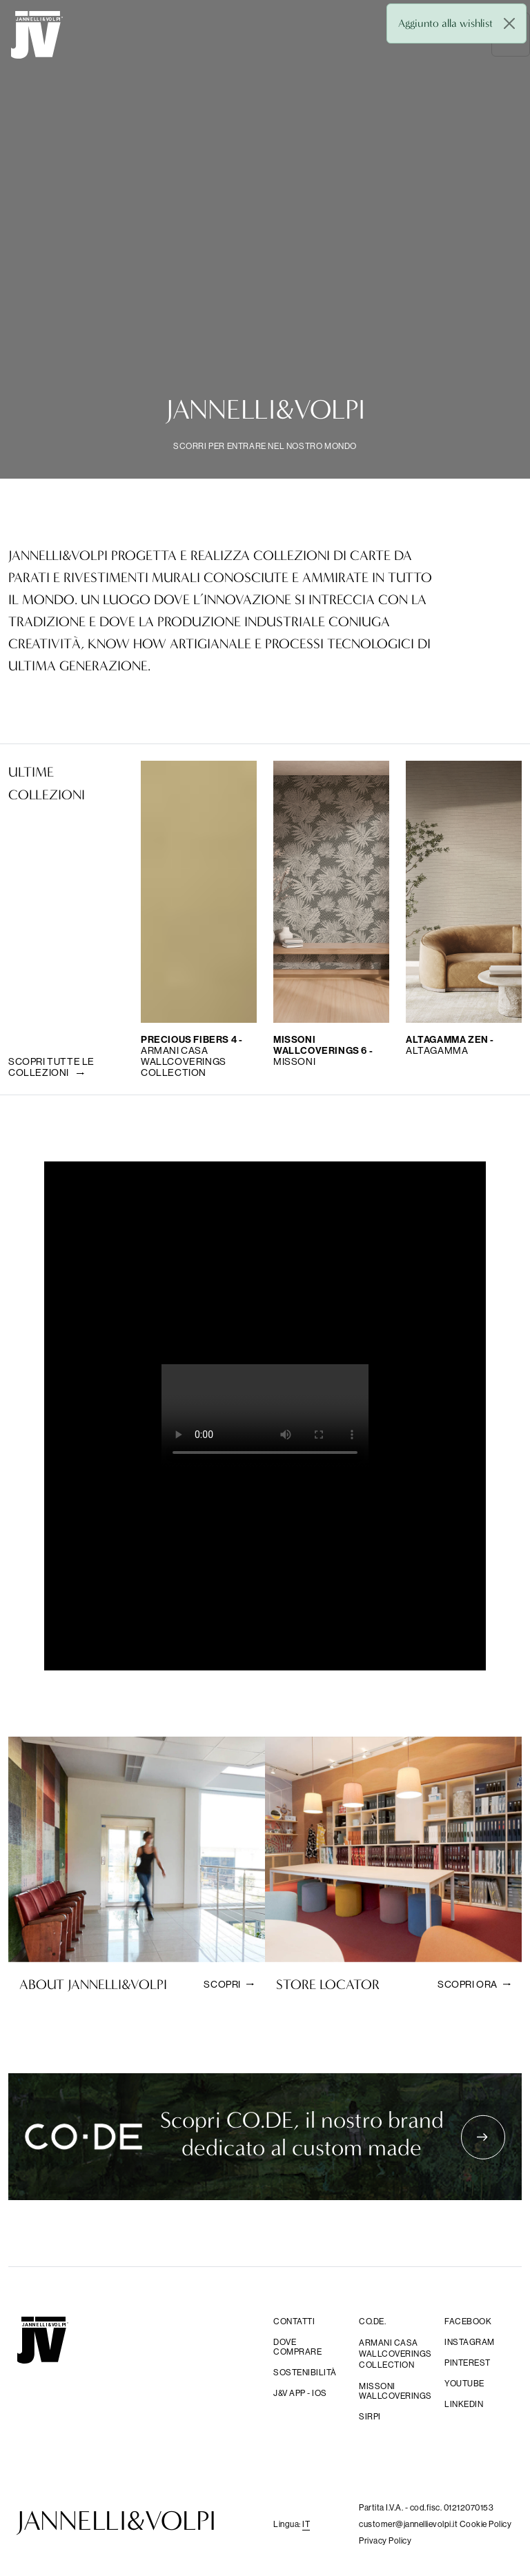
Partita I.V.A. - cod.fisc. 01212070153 (426, 2507)
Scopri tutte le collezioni (51, 1067)
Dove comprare (297, 2347)
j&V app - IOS (300, 2393)
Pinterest (467, 2363)
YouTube (464, 2383)
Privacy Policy (385, 2540)
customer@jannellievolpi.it (409, 2524)
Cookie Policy (486, 2524)
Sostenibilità (305, 2372)
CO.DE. (372, 2321)
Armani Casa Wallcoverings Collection (393, 2353)
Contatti (294, 2321)
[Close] (509, 23)
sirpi (370, 2417)
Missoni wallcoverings (393, 2391)
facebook (467, 2321)
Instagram (469, 2342)
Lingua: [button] (291, 2524)
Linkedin (463, 2404)
